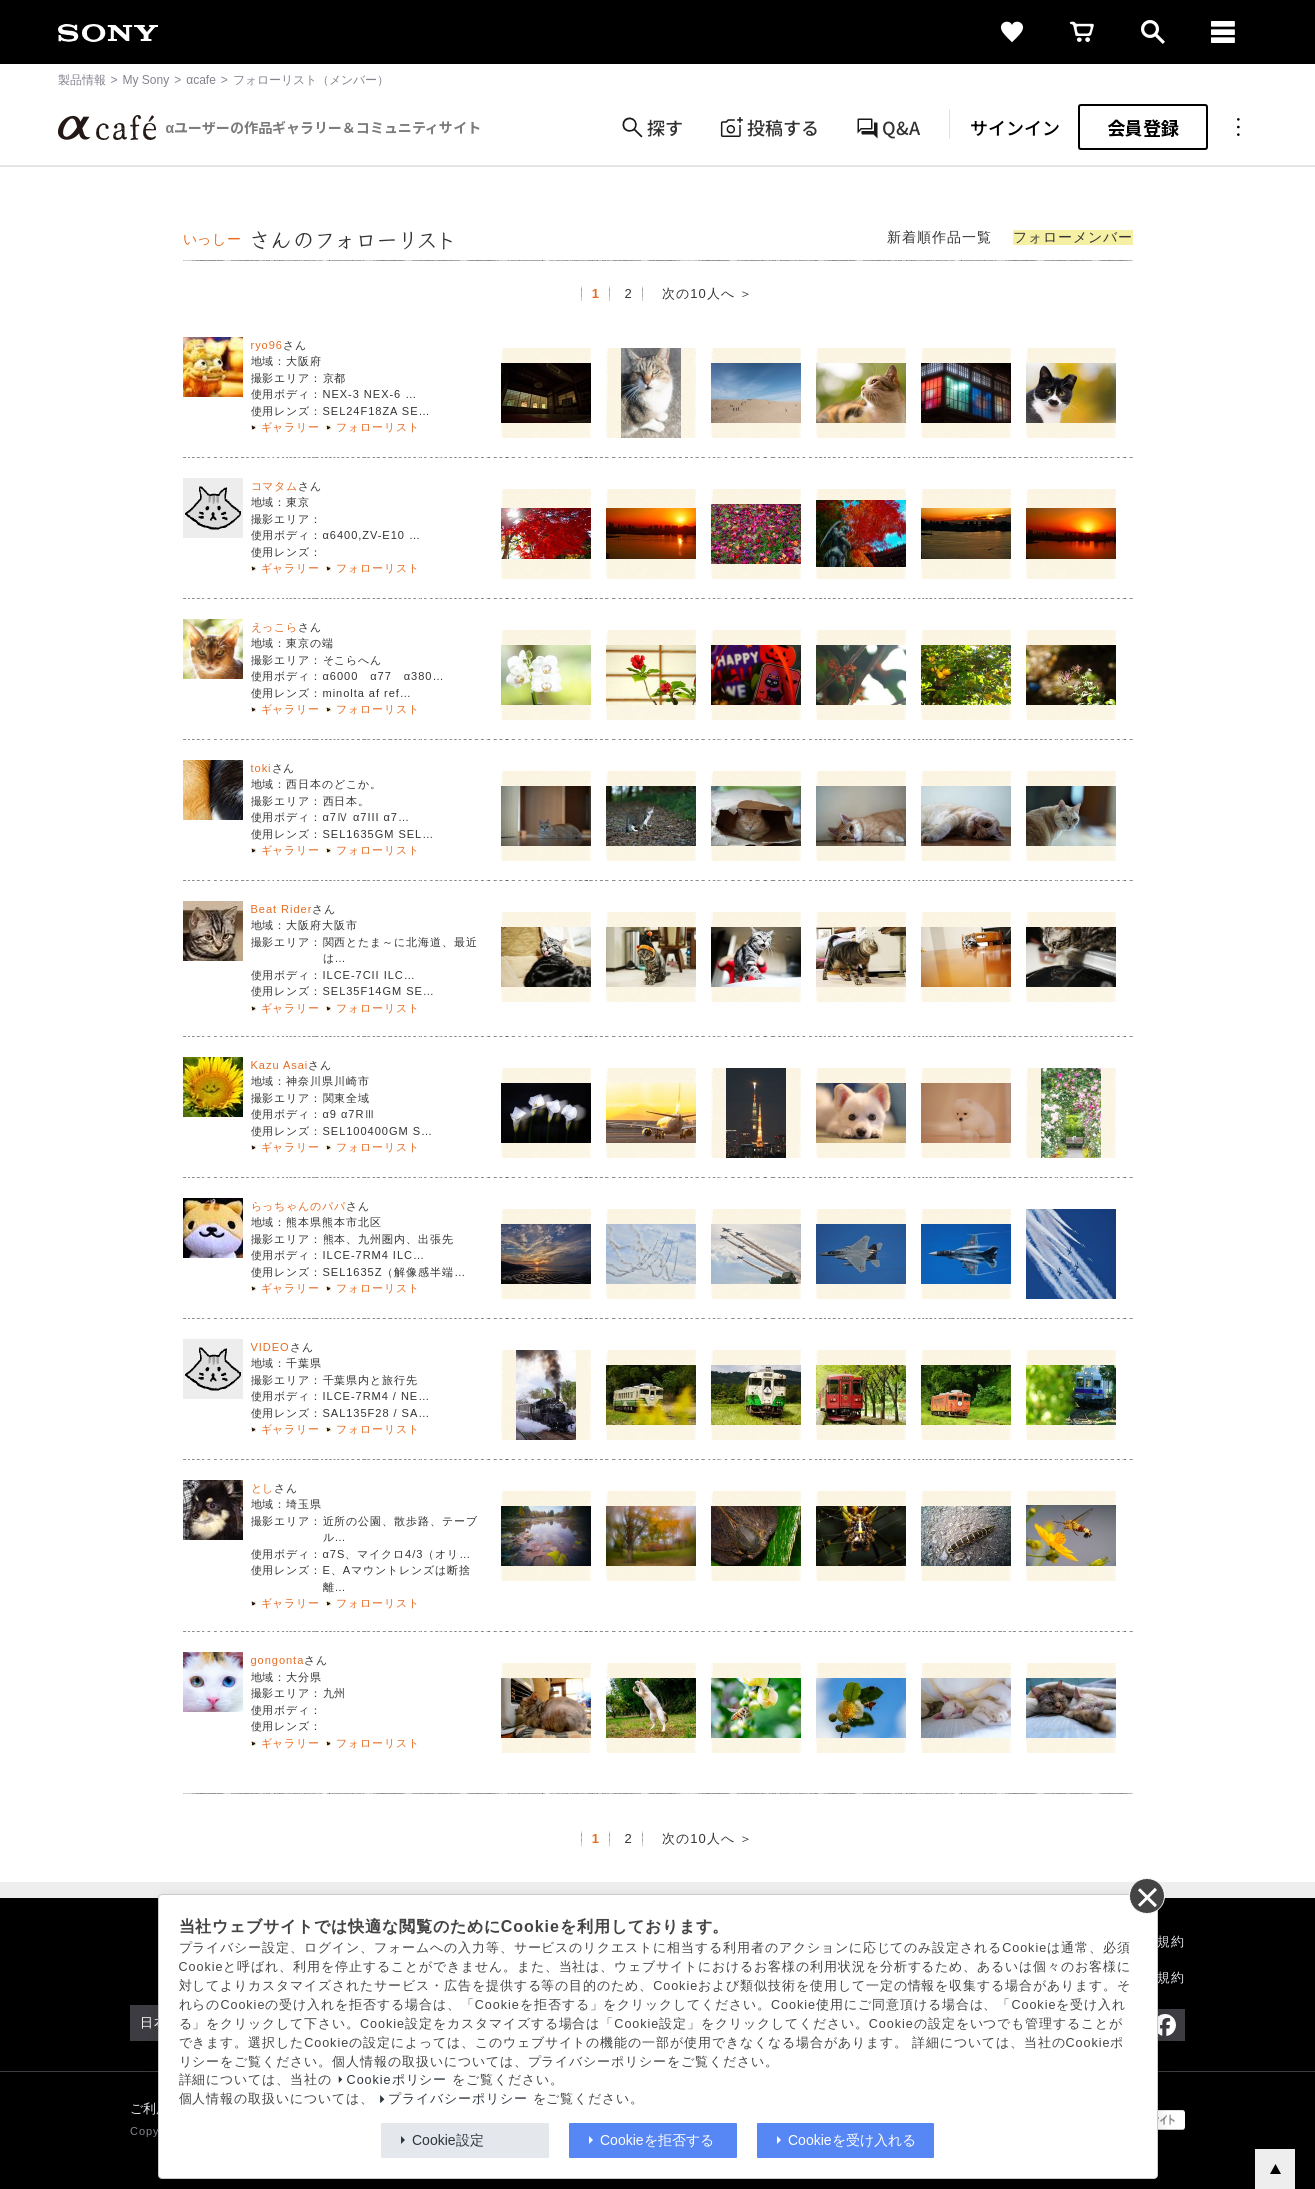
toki (261, 768)
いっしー (213, 239)
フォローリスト (378, 427)
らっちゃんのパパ (299, 1206)
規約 (1171, 1941)
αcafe (201, 80)
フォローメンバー (1073, 237)
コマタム (275, 486)
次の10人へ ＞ (707, 293)
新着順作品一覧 (939, 237)
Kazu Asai (280, 1065)
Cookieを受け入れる (852, 2140)
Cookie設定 (448, 2140)
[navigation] (1223, 32)
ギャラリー (291, 427)
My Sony (146, 80)
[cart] (1083, 32)
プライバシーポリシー (458, 2099)
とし (263, 1488)
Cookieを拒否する (657, 2140)
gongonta (278, 1660)
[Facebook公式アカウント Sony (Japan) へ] (1164, 2025)
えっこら (275, 627)
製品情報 (82, 80)
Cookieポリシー (397, 2080)
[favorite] (1013, 32)
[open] (1153, 32)
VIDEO (270, 1347)
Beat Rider (282, 909)
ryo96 (267, 345)
